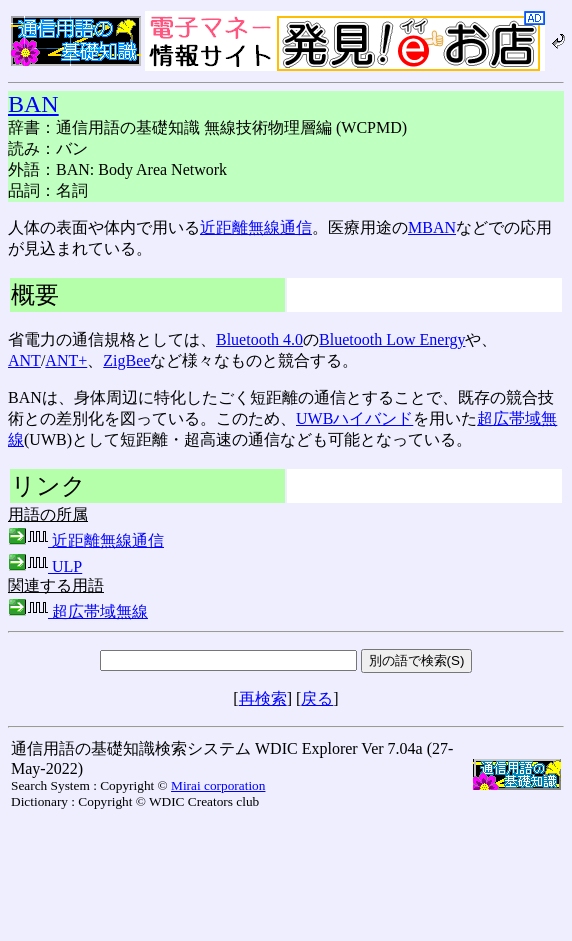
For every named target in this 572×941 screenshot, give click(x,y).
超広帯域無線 (78, 611)
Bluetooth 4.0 (259, 339)
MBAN (432, 227)
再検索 (263, 698)
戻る (317, 698)
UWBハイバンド (354, 418)
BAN (33, 104)
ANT (24, 360)
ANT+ (66, 360)
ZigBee (126, 360)
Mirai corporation (218, 785)
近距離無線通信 (256, 227)
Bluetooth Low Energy (392, 339)
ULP (45, 566)
